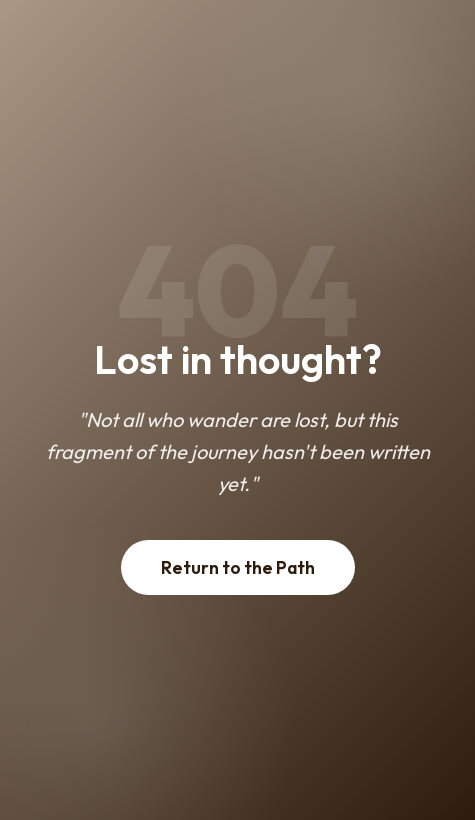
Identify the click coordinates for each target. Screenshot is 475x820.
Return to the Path (238, 567)
